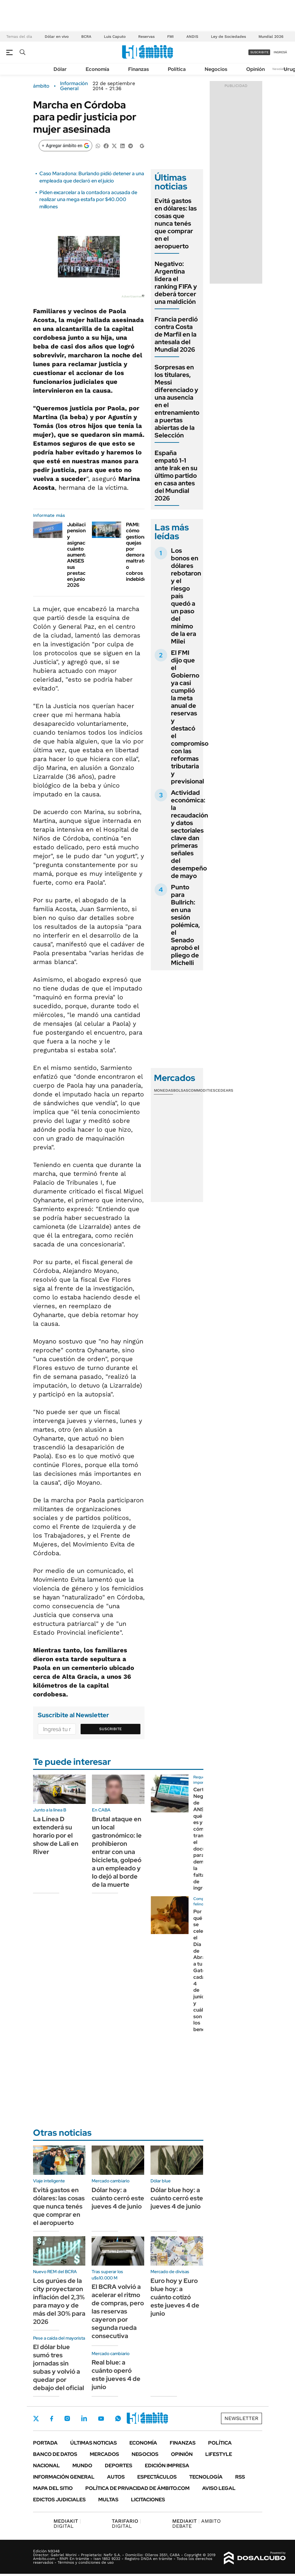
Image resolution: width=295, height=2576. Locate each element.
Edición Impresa (167, 2465)
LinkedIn (84, 2418)
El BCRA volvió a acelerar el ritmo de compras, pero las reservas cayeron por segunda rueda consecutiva (118, 2311)
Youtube (101, 2418)
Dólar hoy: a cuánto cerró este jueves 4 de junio (118, 2198)
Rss (240, 2477)
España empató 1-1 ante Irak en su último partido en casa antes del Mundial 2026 (176, 475)
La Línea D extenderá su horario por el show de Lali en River (55, 1835)
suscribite (259, 52)
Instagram (67, 2418)
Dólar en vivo (57, 36)
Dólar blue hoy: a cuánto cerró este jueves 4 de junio (176, 2198)
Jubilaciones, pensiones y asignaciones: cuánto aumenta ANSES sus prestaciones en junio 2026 (83, 554)
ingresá (280, 52)
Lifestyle (218, 2454)
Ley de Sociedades (228, 36)
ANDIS (192, 36)
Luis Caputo (115, 36)
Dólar (60, 69)
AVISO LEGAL (218, 2488)
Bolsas (180, 1090)
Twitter (36, 2418)
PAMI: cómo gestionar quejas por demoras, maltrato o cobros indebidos (137, 551)
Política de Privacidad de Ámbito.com (137, 2488)
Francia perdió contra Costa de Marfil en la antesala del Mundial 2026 (176, 334)
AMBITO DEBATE (196, 2523)
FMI (170, 36)
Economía (97, 69)
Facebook (51, 2418)
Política (177, 69)
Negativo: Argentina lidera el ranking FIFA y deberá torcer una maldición (176, 283)
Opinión (255, 69)
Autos (116, 2477)
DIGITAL (67, 2523)
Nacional (46, 2465)
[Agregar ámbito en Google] (65, 145)
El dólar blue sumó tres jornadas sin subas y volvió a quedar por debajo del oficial (58, 2367)
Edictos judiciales (59, 2499)
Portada (45, 2443)
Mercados (104, 2454)
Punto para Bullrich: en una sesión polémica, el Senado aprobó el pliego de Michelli (185, 925)
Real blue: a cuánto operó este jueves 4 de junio (116, 2374)
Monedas (163, 1090)
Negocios (216, 69)
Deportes (118, 2465)
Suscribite (110, 1729)
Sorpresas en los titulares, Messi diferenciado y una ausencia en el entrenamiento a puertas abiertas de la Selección (177, 401)
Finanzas (138, 69)
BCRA (86, 36)
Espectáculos (157, 2477)
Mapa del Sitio (53, 2488)
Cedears (224, 1090)
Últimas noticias (93, 2443)
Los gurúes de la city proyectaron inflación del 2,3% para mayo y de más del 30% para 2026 (59, 2301)
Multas (108, 2499)
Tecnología (206, 2477)
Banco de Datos (55, 2454)
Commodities (201, 1090)
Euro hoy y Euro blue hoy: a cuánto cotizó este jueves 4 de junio (174, 2297)
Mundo (82, 2465)
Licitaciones (148, 2499)
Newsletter (280, 69)
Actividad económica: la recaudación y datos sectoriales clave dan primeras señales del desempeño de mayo (189, 834)
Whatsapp (118, 2418)
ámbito (41, 86)
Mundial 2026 (270, 36)
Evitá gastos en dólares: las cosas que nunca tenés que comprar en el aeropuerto (176, 223)
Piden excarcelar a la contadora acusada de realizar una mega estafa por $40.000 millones (88, 199)
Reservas (146, 36)
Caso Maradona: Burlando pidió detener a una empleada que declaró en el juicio (91, 177)
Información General (74, 86)
